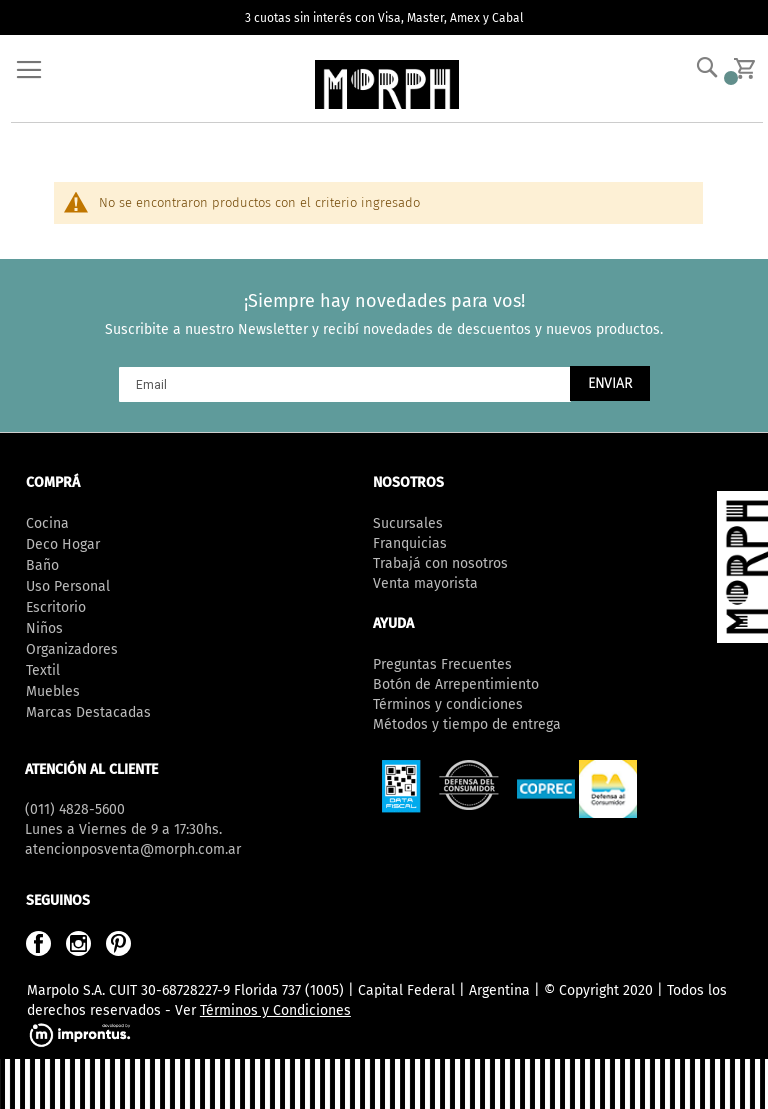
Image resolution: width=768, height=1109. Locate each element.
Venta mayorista (425, 583)
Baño (42, 565)
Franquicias (410, 543)
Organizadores (72, 649)
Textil (43, 670)
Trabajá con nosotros (440, 563)
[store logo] (387, 84)
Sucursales (408, 523)
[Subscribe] (610, 383)
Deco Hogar (63, 544)
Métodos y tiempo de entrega (467, 724)
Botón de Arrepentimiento (456, 684)
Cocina (47, 523)
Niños (44, 628)
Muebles (53, 691)
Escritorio (56, 607)
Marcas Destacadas (88, 712)
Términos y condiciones (448, 704)
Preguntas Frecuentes (442, 664)
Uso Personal (68, 586)
